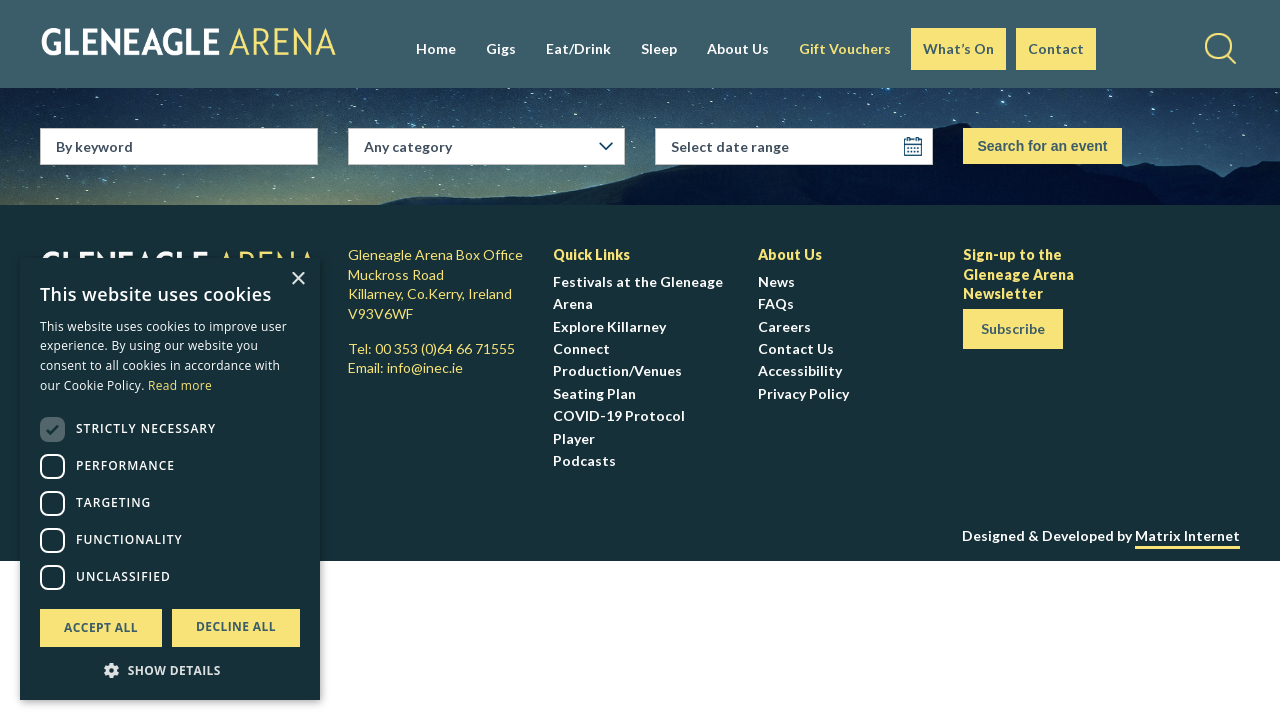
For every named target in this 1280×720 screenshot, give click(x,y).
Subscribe (1013, 328)
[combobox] (494, 147)
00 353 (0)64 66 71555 (445, 348)
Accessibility (800, 370)
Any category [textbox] (408, 146)
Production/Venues (617, 370)
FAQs (776, 303)
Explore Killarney (609, 326)
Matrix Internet (1187, 535)
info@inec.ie (425, 367)
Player (574, 438)
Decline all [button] (236, 626)
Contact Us (796, 348)
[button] (170, 670)
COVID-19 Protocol (619, 415)
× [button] (297, 279)
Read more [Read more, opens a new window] (180, 385)
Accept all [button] (101, 627)
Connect (581, 348)
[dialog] (170, 479)
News (776, 281)
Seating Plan (594, 393)
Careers (784, 326)
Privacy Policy (803, 393)
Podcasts (584, 460)
